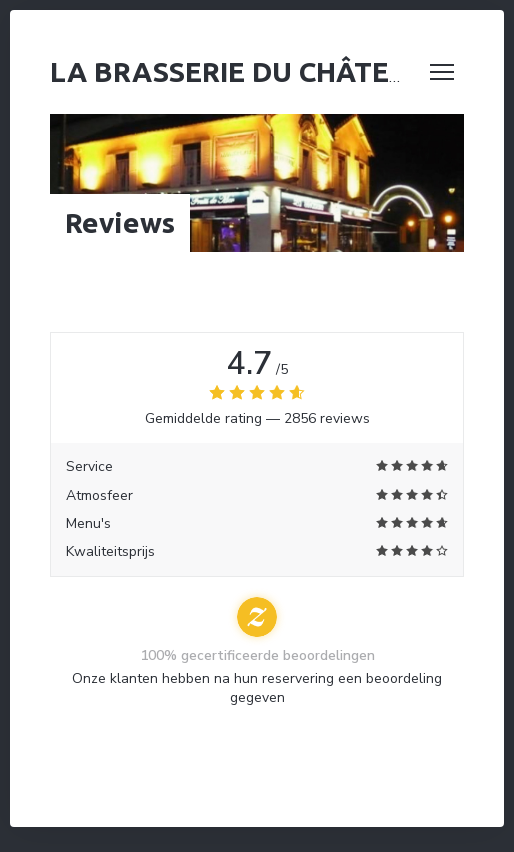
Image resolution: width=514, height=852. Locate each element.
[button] (442, 72)
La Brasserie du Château (239, 71)
